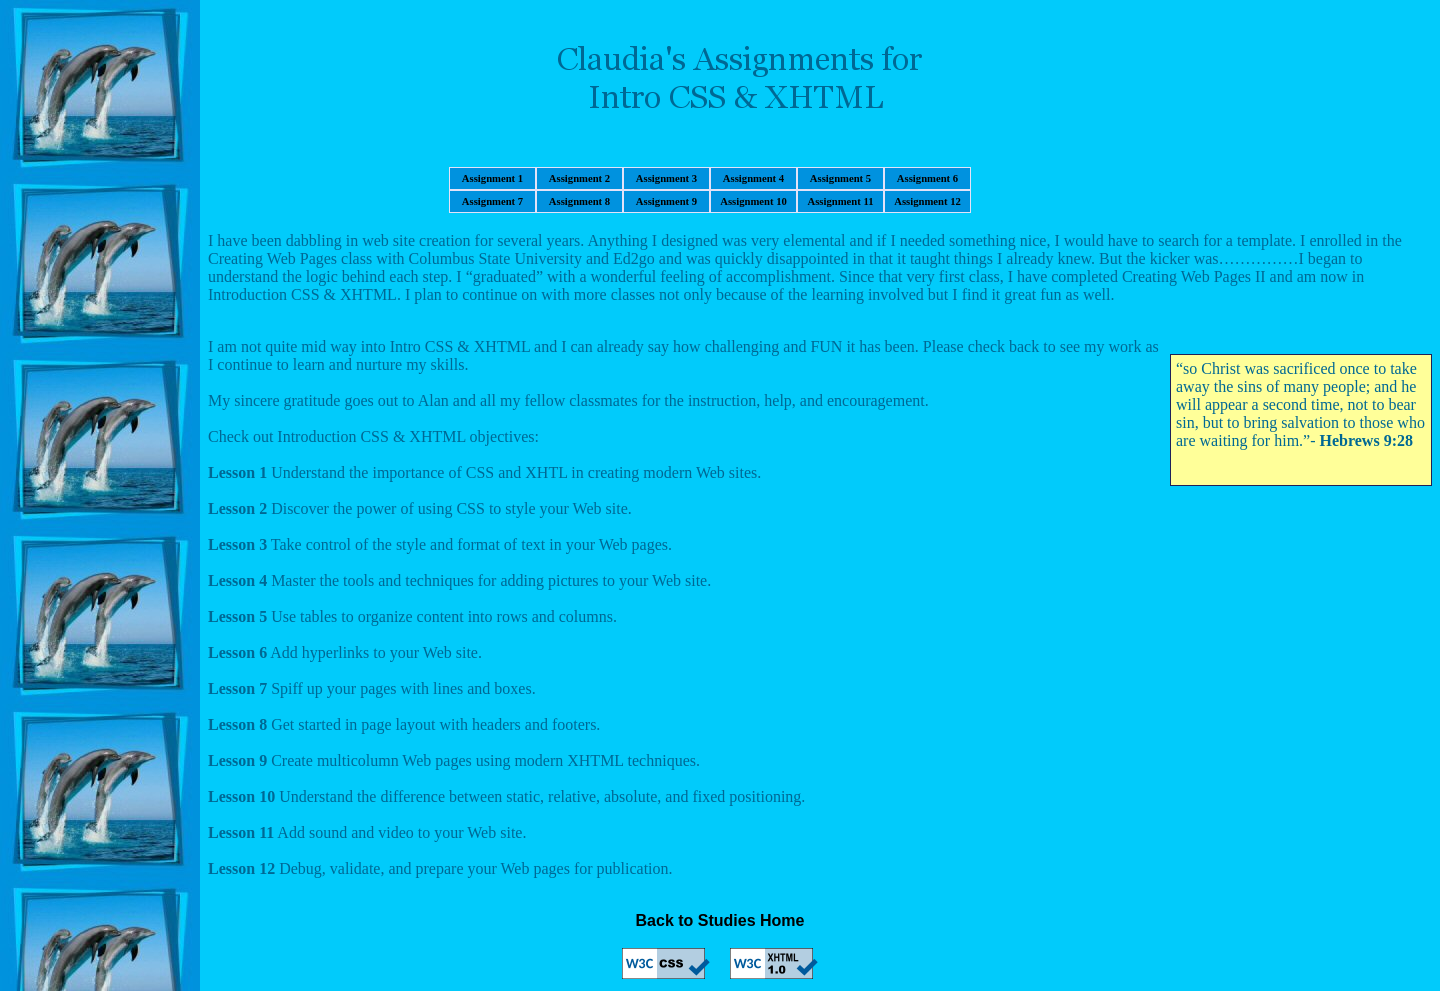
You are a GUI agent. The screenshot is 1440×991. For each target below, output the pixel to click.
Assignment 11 (840, 201)
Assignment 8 (579, 201)
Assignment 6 (927, 178)
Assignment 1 (492, 178)
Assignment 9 (666, 201)
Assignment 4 (753, 178)
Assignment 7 (492, 201)
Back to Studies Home (720, 920)
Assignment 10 (753, 201)
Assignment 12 (927, 201)
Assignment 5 (840, 178)
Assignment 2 (579, 178)
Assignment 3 (666, 178)
